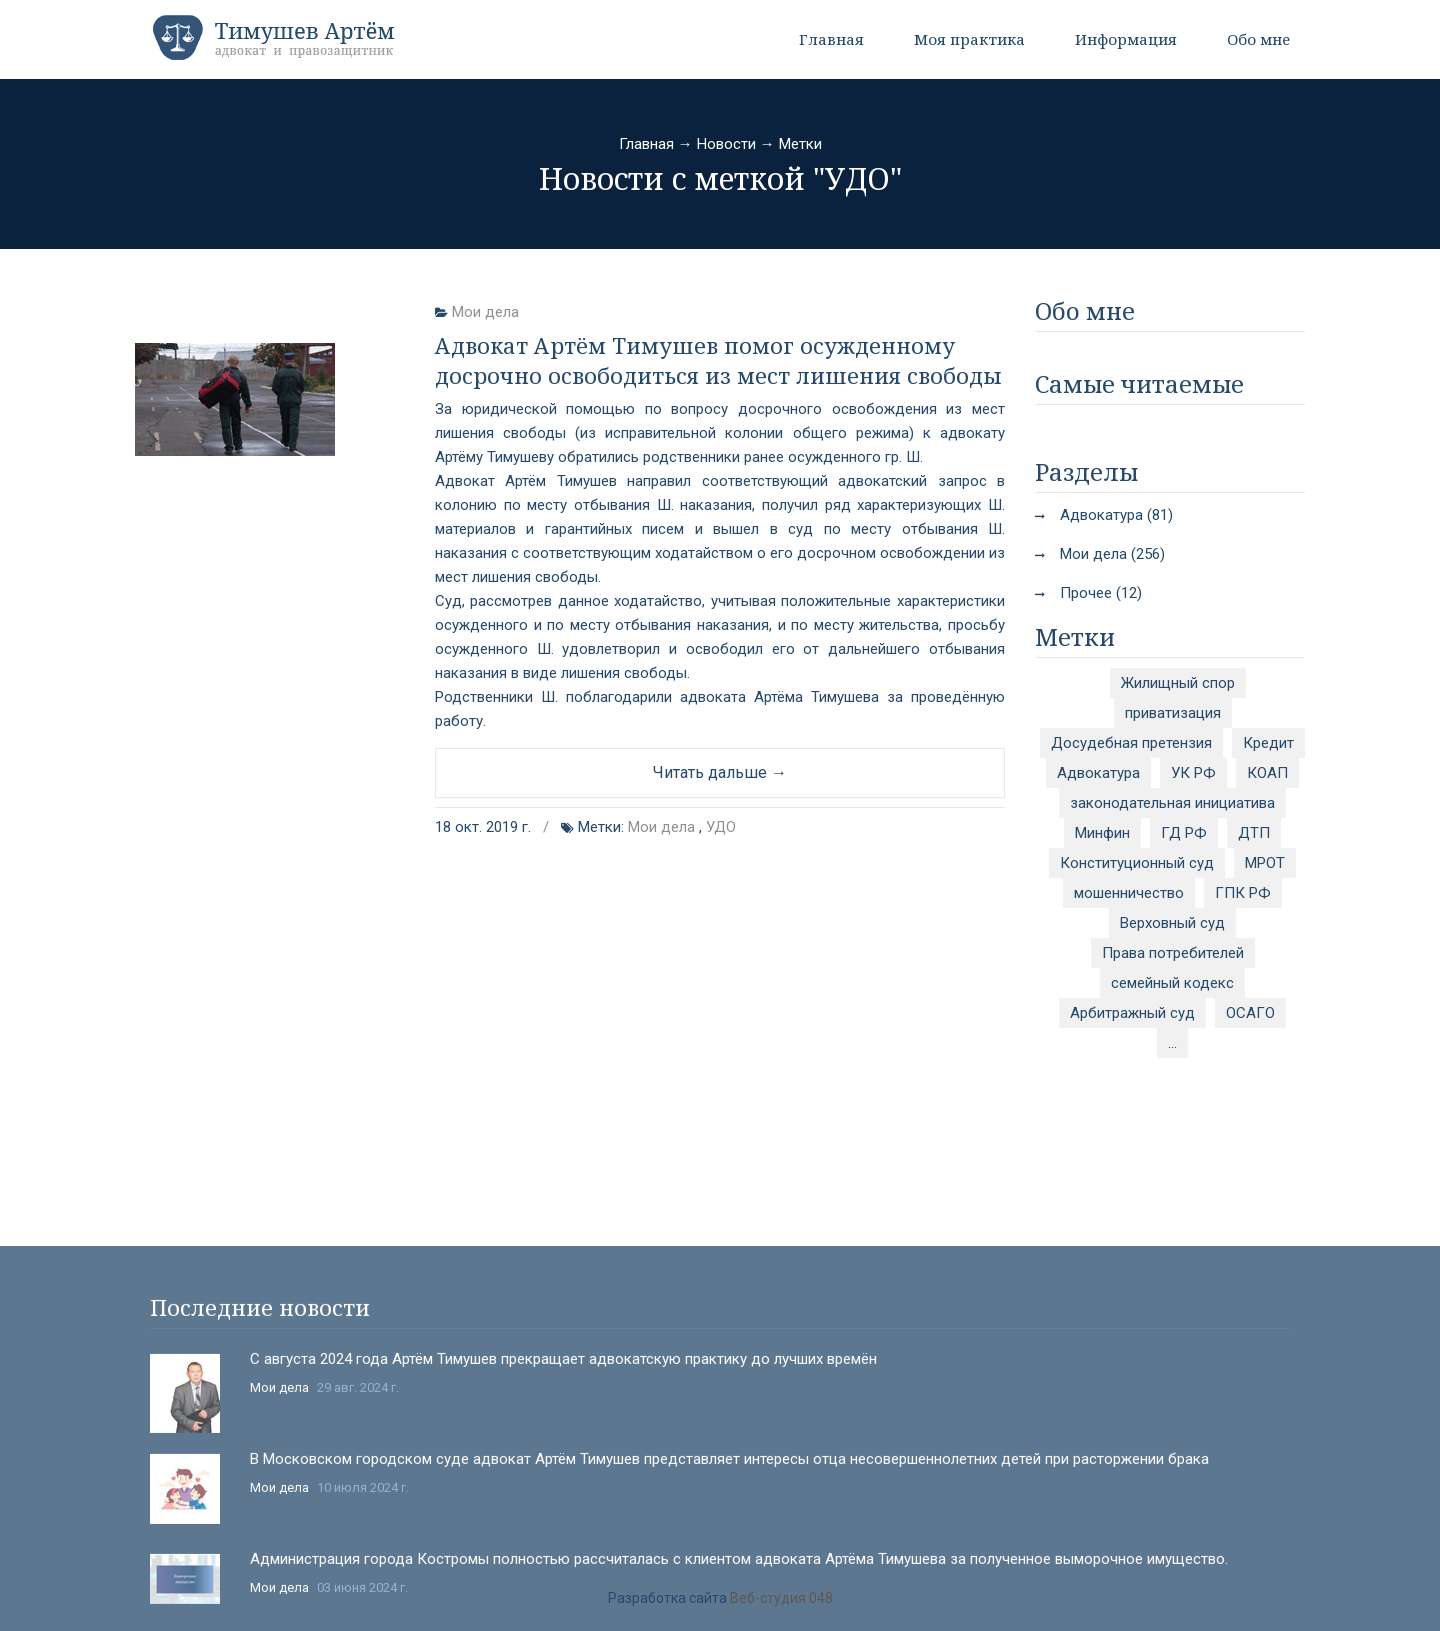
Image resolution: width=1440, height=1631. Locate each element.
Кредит (1268, 743)
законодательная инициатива (1172, 803)
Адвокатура (1098, 773)
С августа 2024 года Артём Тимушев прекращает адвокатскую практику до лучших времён (563, 1569)
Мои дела (485, 312)
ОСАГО (1250, 1013)
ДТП (1254, 833)
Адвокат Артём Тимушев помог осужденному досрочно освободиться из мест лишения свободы (718, 360)
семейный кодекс (1172, 983)
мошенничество (1129, 893)
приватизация (1173, 713)
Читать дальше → (720, 772)
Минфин (1102, 833)
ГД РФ (1184, 833)
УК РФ (1193, 773)
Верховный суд (1172, 923)
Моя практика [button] (969, 39)
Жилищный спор (1178, 683)
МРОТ (1265, 863)
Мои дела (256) (1112, 554)
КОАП (1267, 773)
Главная (831, 39)
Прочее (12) (1101, 593)
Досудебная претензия (1131, 743)
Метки (800, 144)
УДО (721, 827)
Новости (726, 144)
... (1172, 1043)
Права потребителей (1173, 953)
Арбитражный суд (1132, 1013)
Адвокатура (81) (1116, 515)
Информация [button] (1126, 39)
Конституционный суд (1137, 863)
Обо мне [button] (1258, 39)
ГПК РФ (1243, 893)
